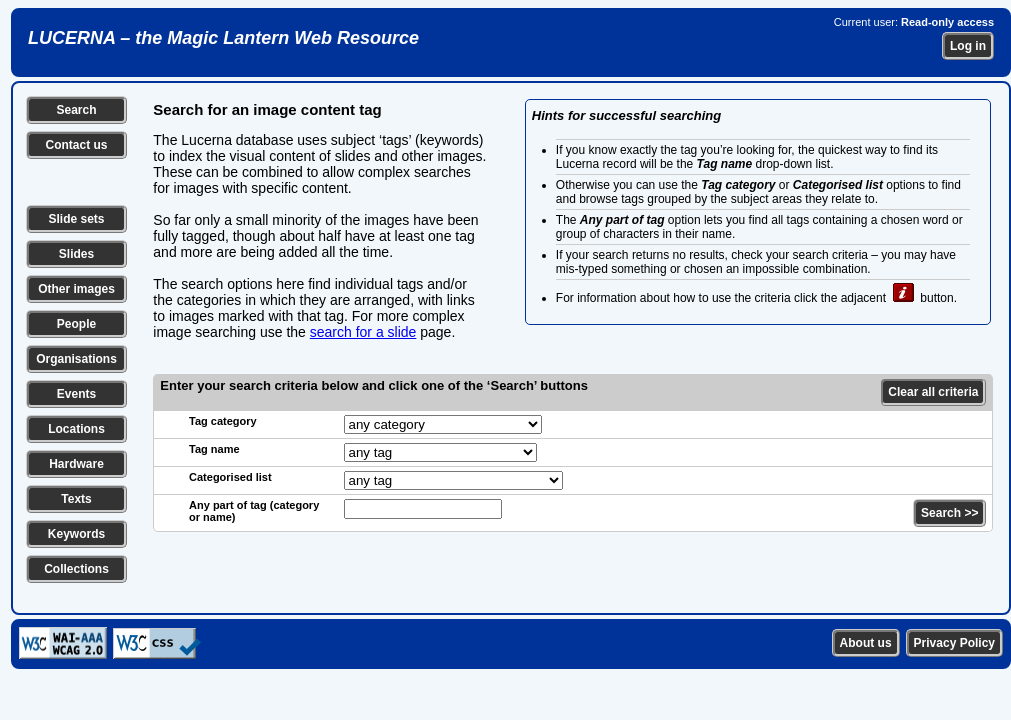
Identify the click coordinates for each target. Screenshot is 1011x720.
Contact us (76, 145)
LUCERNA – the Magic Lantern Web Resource (223, 38)
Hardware (76, 464)
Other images (76, 289)
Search (76, 110)
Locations (76, 429)
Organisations (76, 359)
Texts (76, 499)
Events (76, 394)
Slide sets (76, 219)
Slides (76, 254)
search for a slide (363, 332)
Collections (76, 569)
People (76, 324)
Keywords (76, 534)
